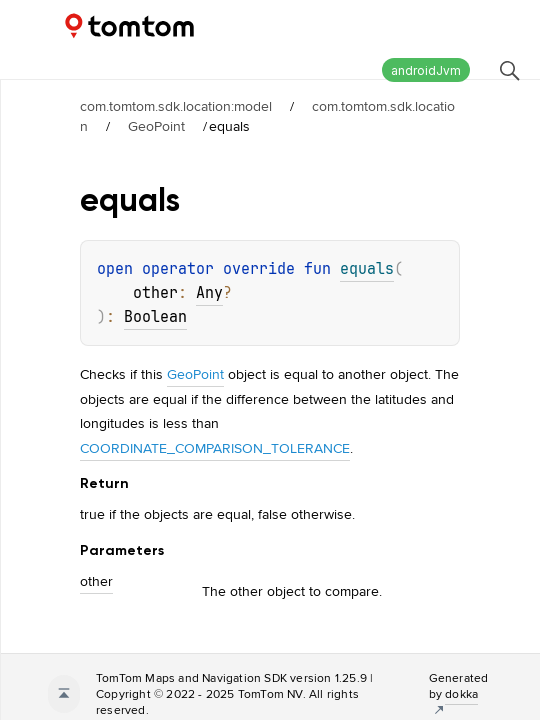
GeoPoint (156, 126)
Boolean (155, 317)
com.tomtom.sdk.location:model (176, 106)
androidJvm (426, 70)
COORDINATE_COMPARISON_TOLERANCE (215, 448)
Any (209, 293)
